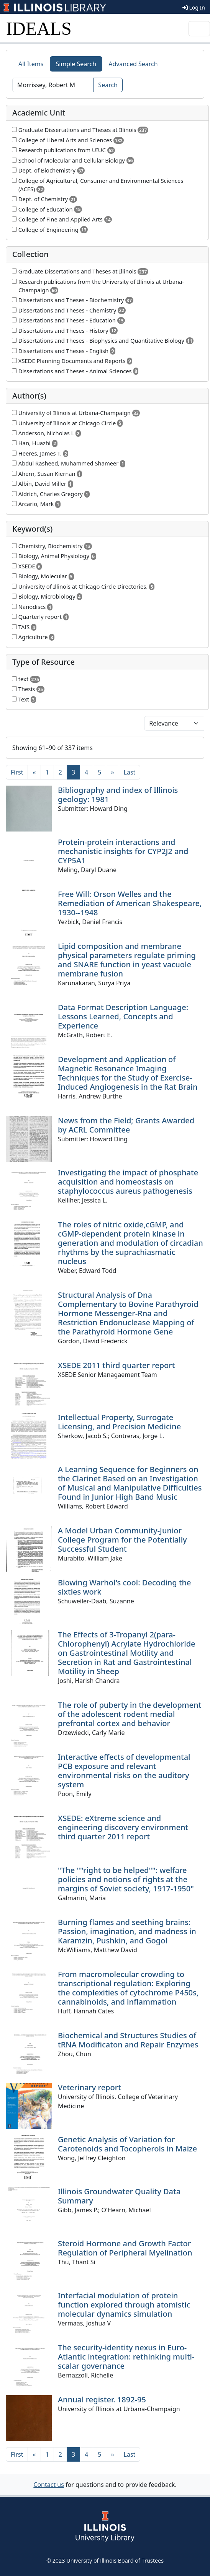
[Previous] (34, 772)
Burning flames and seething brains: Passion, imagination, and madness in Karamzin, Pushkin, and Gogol (127, 1931)
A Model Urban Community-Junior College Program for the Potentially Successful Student (122, 1539)
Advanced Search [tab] (133, 64)
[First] (17, 772)
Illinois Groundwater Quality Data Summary (119, 2196)
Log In (193, 7)
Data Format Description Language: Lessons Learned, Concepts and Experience (123, 1016)
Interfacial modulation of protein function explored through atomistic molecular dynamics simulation (124, 2304)
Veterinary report (89, 2087)
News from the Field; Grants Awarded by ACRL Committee (126, 1125)
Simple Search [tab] (76, 64)
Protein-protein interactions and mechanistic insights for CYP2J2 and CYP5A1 (123, 851)
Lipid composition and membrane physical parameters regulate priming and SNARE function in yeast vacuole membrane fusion (127, 960)
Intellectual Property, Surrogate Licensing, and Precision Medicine (119, 1422)
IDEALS (39, 28)
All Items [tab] (31, 64)
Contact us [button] (48, 2484)
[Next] (112, 772)
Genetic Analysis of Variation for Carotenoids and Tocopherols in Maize (127, 2144)
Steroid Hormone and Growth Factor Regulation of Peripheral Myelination (125, 2248)
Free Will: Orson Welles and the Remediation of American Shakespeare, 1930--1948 (130, 903)
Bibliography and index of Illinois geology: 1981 (118, 794)
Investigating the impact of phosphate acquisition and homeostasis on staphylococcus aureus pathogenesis (128, 1181)
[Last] (130, 772)
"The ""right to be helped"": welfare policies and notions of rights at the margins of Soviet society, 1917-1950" (126, 1879)
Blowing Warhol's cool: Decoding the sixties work (124, 1587)
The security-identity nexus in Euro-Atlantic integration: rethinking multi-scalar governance (126, 2356)
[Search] (53, 85)
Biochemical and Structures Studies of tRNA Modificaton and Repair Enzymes (128, 2040)
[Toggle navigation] (199, 28)
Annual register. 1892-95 (102, 2399)
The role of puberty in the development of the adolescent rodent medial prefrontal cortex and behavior (129, 1714)
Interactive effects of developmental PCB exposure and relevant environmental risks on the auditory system (124, 1771)
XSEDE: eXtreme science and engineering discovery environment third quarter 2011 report (123, 1827)
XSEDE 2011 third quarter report (116, 1365)
